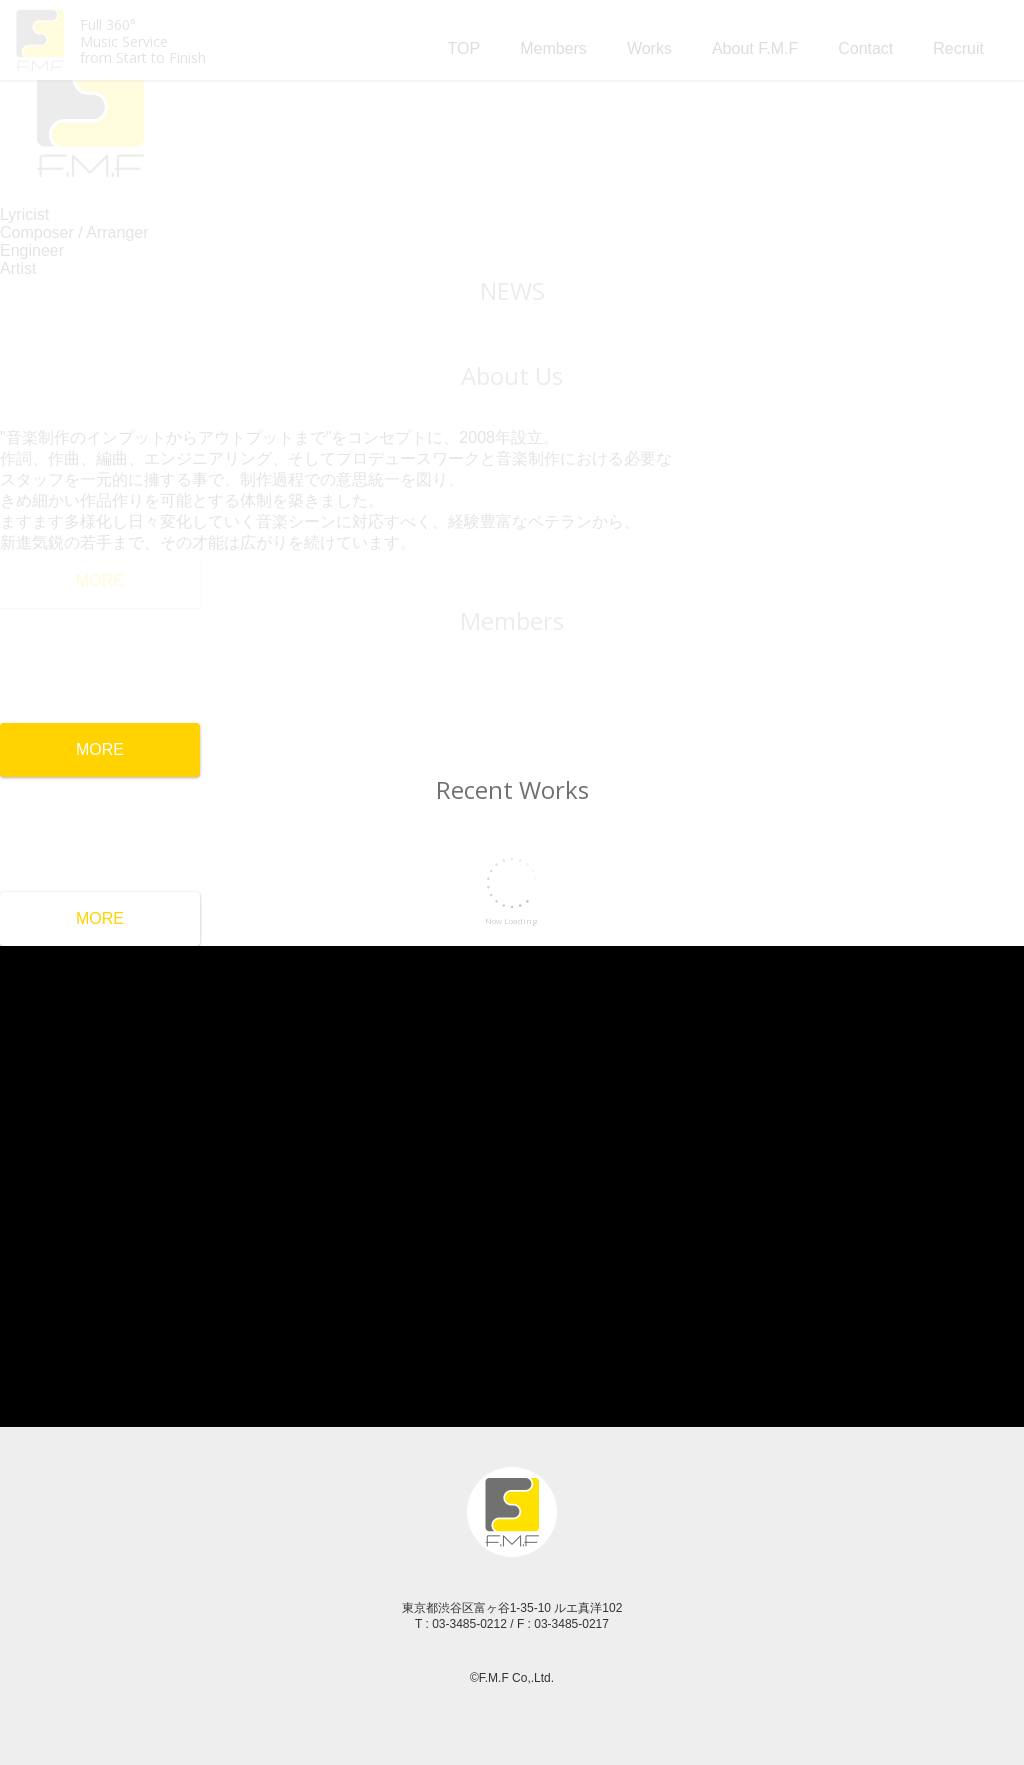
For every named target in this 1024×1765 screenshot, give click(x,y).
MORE (100, 749)
